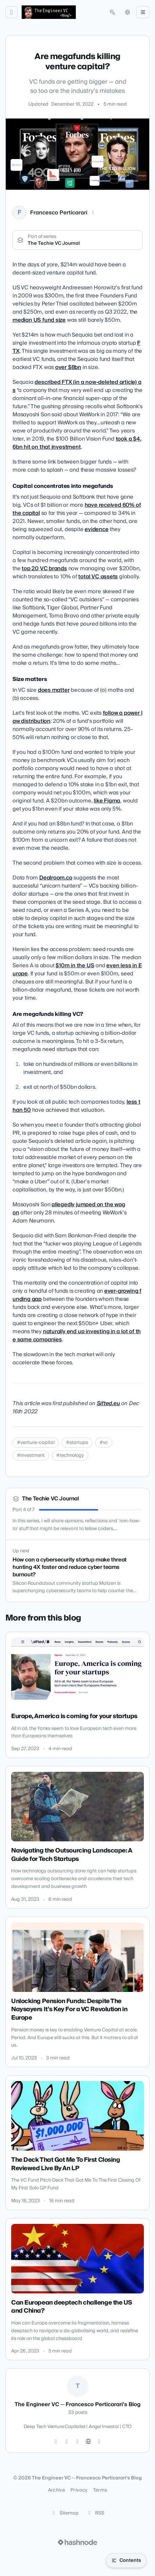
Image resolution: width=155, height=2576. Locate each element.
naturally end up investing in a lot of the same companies (77, 1335)
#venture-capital (35, 1443)
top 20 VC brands (44, 568)
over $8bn (68, 367)
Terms (100, 2490)
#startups (77, 1443)
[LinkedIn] (93, 212)
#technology (70, 1455)
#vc (103, 1443)
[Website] (88, 2442)
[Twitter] (55, 2442)
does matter (54, 690)
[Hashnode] (99, 2442)
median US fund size (39, 320)
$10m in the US (75, 965)
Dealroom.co (55, 878)
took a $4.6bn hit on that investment (77, 443)
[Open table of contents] (126, 2560)
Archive (56, 2490)
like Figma (107, 801)
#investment (31, 1455)
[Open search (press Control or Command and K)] (112, 12)
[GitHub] (66, 2442)
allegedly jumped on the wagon (69, 1208)
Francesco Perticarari (58, 213)
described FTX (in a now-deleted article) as (77, 386)
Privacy (78, 2490)
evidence (96, 529)
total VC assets (98, 576)
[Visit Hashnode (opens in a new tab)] (77, 2542)
